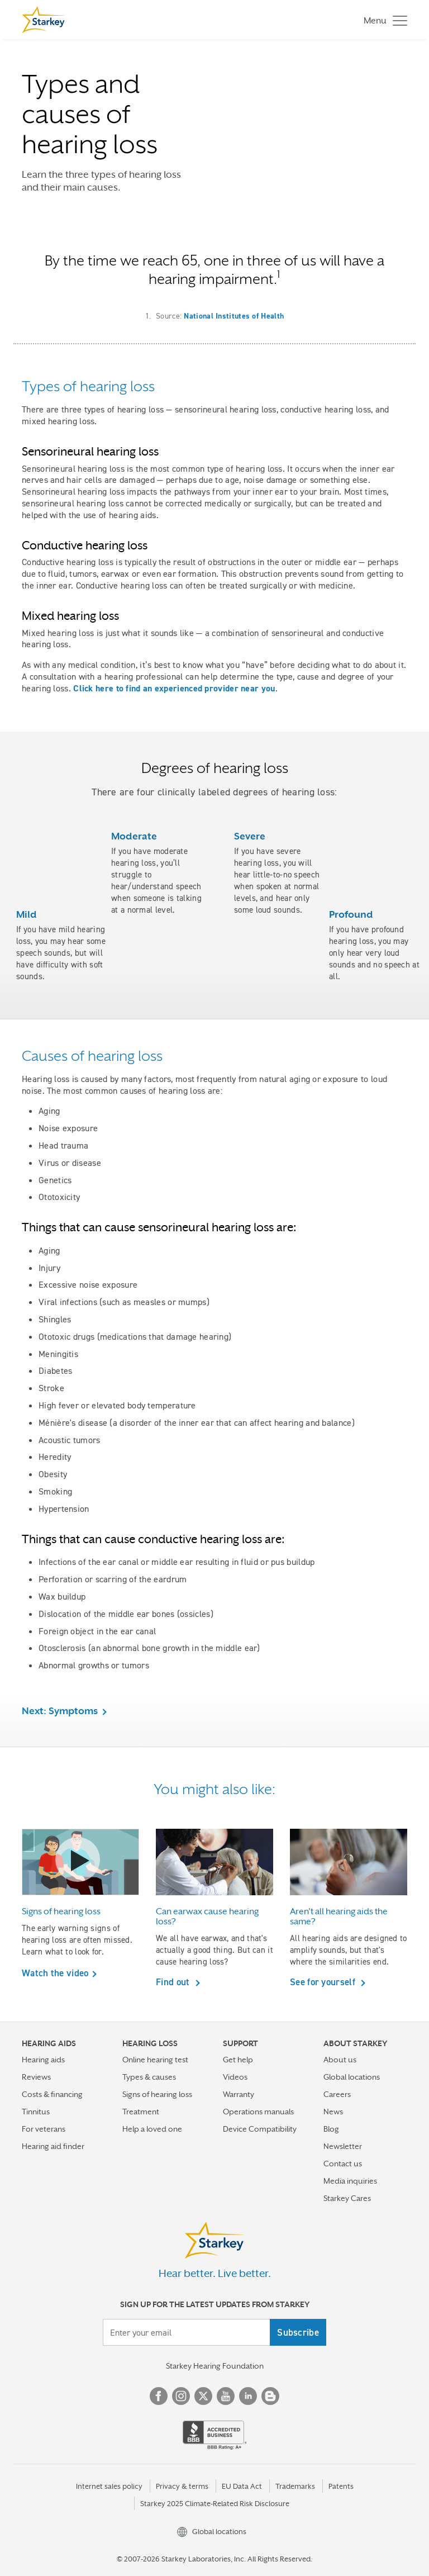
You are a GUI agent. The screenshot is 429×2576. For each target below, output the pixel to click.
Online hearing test (155, 2059)
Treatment (140, 2111)
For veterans (43, 2128)
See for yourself (324, 1982)
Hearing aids (43, 2059)
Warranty (238, 2094)
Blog (331, 2128)
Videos (235, 2076)
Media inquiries (350, 2180)
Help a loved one (152, 2128)
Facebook (159, 2396)
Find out (174, 1982)
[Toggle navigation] (382, 20)
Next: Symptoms (60, 1710)
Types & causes (149, 2076)
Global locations (351, 2076)
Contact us (342, 2163)
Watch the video (55, 1973)
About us (339, 2059)
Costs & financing (52, 2094)
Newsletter (342, 2146)
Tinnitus (36, 2111)
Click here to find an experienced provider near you (174, 688)
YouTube (226, 2396)
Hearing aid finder (53, 2146)
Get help (238, 2059)
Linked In (248, 2396)
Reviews (36, 2076)
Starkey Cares (347, 2198)
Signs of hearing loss (157, 2094)
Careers (337, 2094)
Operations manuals (258, 2111)
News (333, 2111)
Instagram (181, 2396)
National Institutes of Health (234, 316)
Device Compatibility (260, 2128)
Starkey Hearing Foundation (215, 2365)
